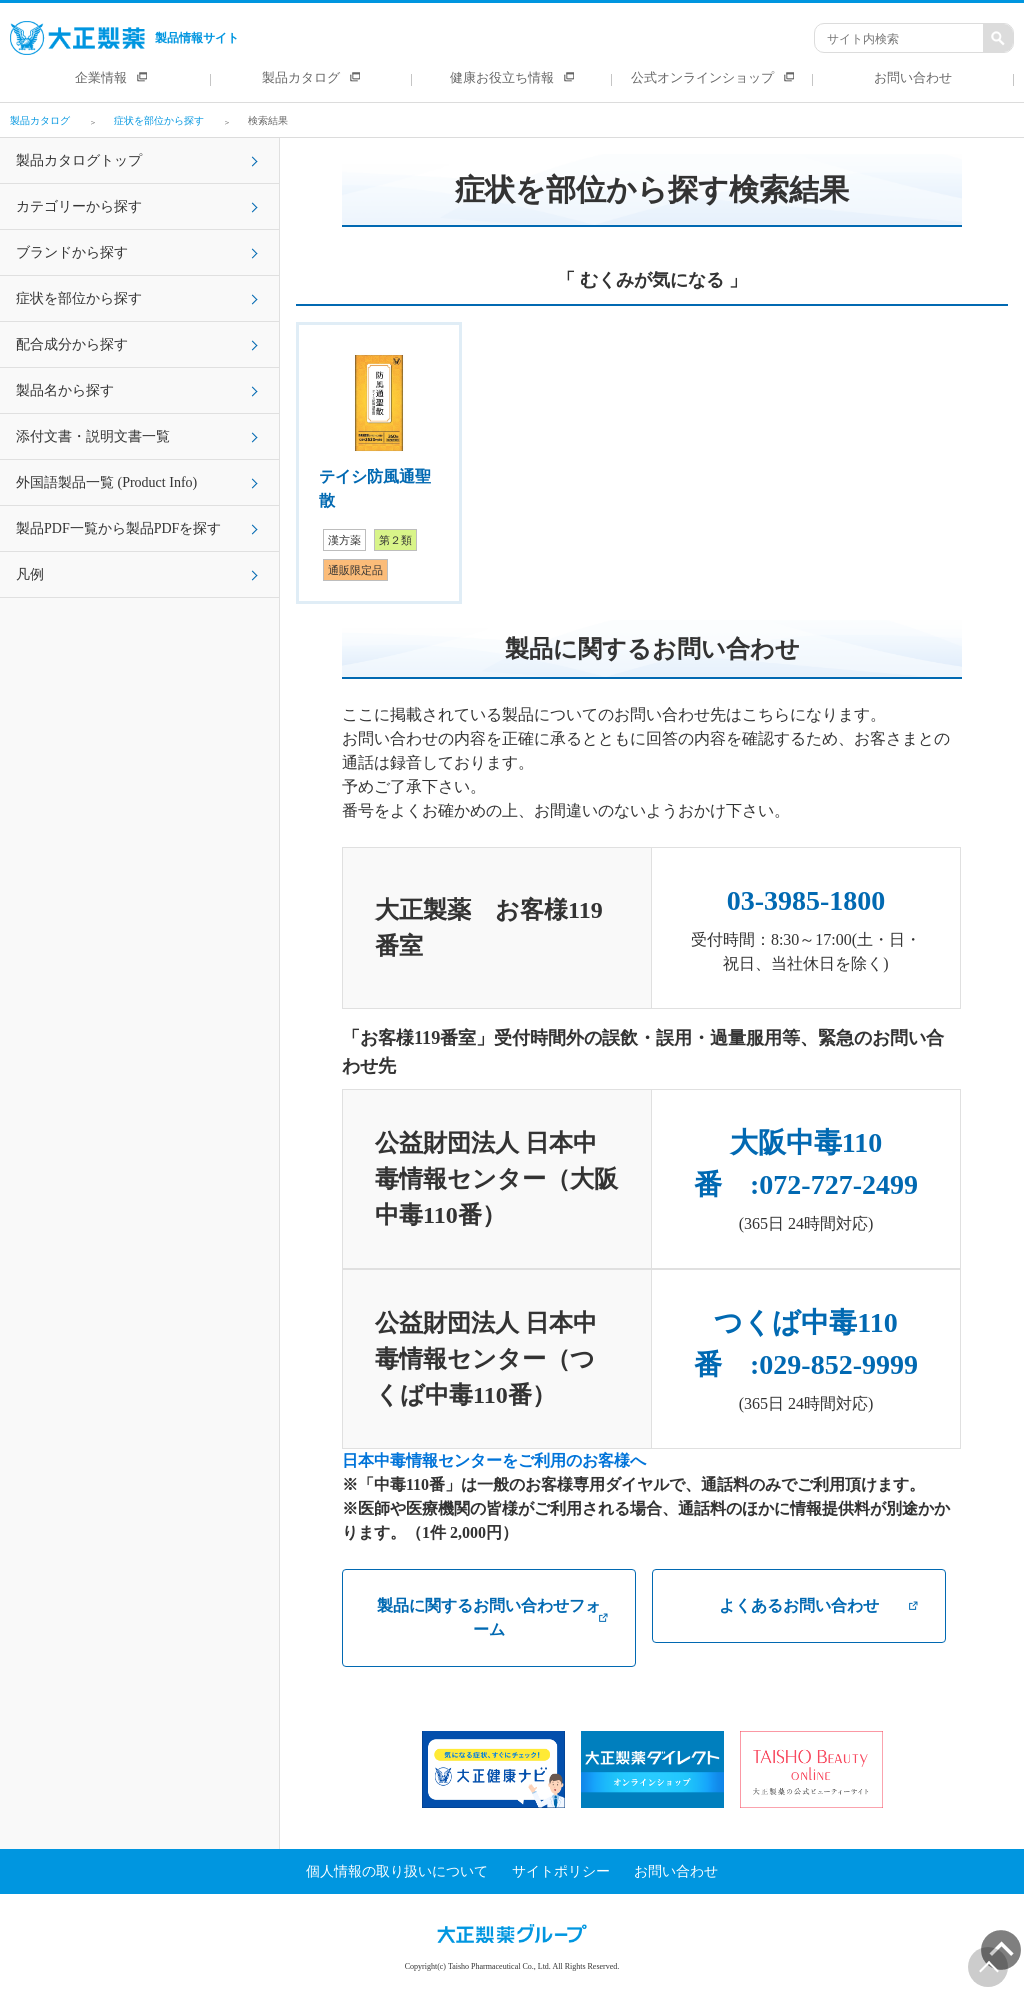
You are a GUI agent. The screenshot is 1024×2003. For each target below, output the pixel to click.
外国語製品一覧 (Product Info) (106, 482)
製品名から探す (65, 390)
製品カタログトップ (79, 160)
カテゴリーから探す (79, 206)
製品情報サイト (124, 38)
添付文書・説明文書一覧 (93, 436)
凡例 (30, 574)
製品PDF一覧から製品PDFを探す (118, 528)
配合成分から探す (72, 344)
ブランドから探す (72, 252)
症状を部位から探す (79, 298)
